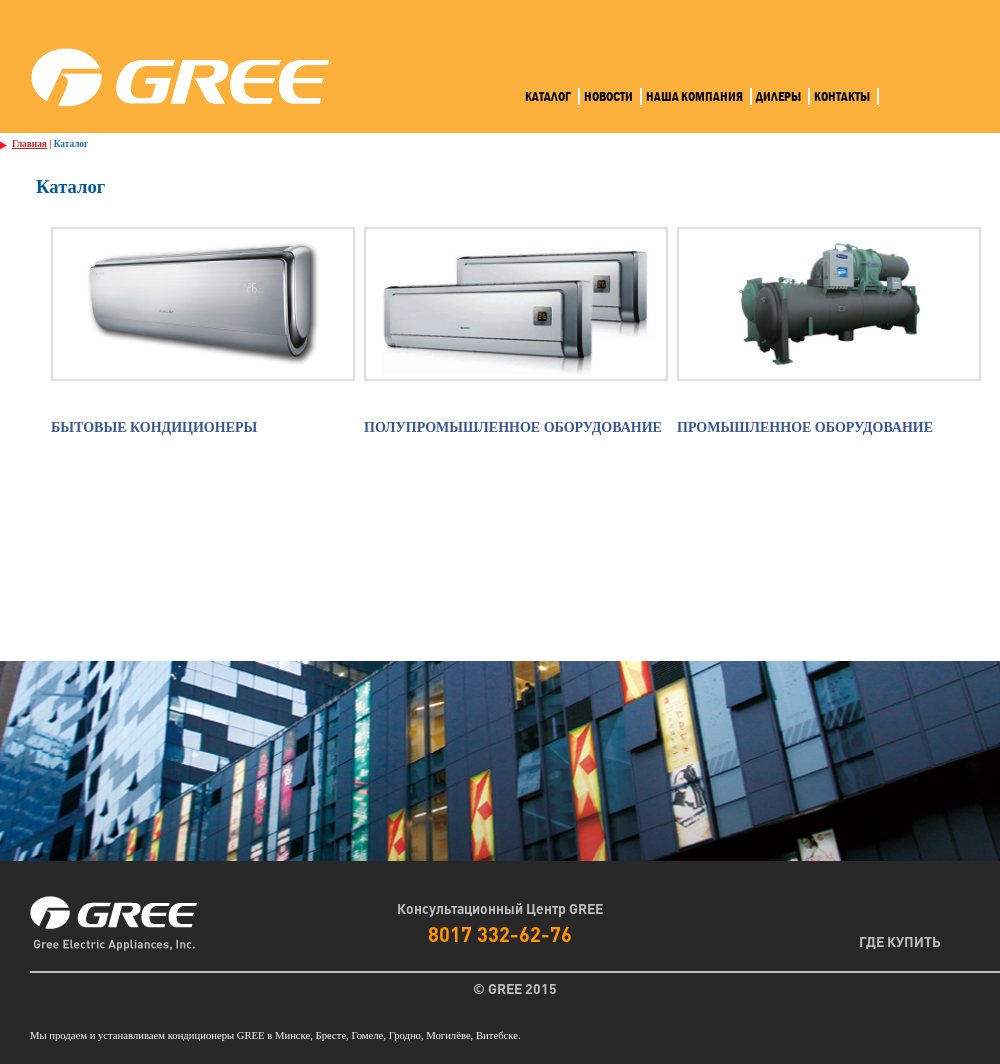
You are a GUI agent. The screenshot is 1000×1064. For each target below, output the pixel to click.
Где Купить (900, 941)
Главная (29, 144)
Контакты (842, 96)
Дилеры (778, 96)
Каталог (548, 96)
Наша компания (694, 96)
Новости (608, 96)
